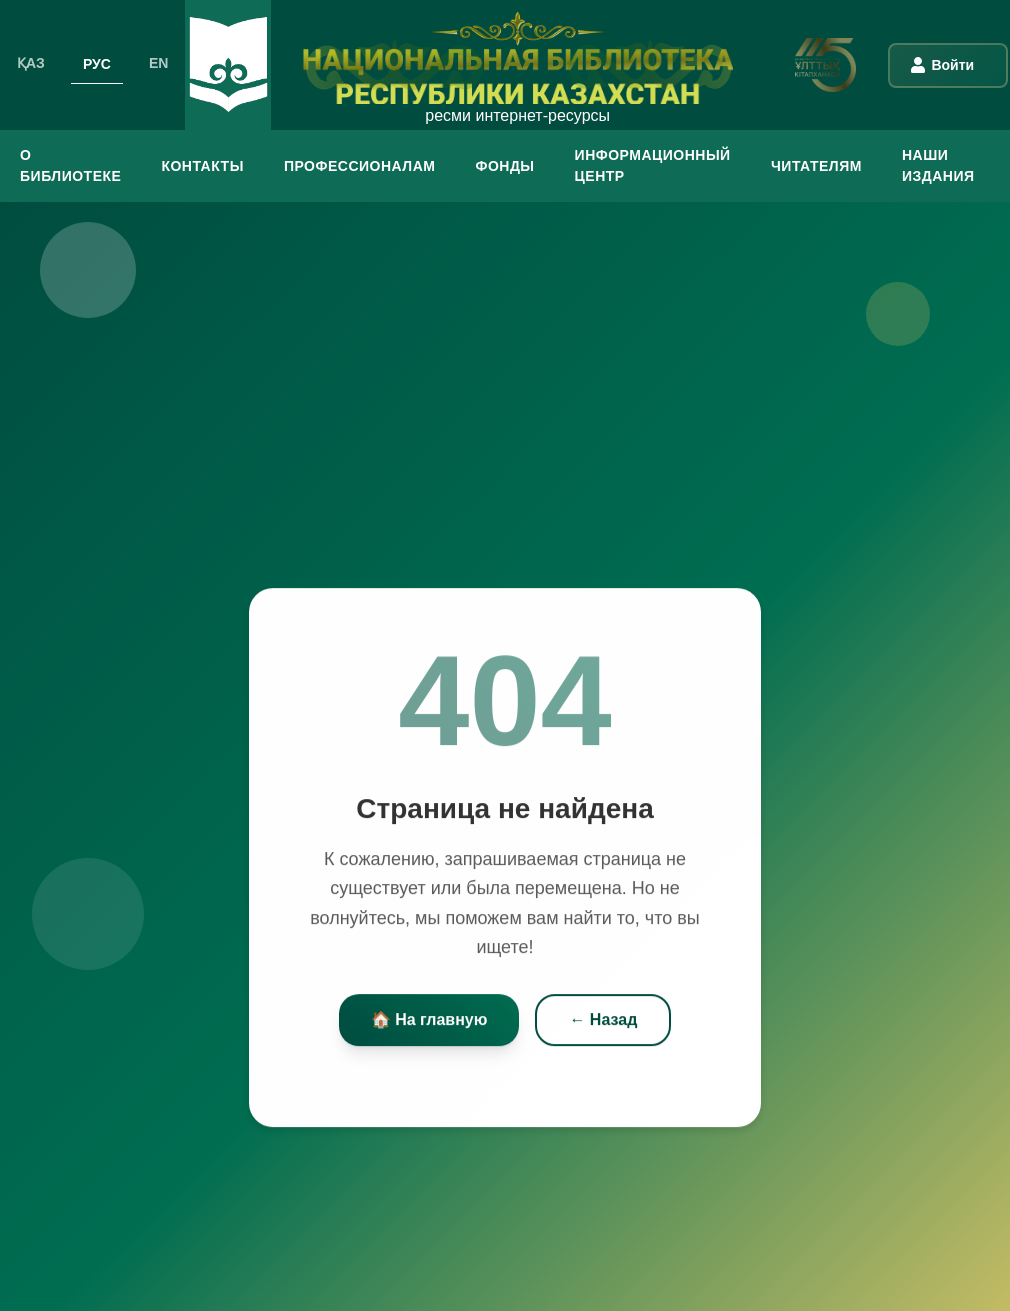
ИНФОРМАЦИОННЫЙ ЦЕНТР (653, 165)
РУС (97, 63)
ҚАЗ (31, 63)
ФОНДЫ (504, 166)
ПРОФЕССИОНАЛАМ (360, 166)
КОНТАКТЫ (202, 166)
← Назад (603, 1021)
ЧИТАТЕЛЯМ (816, 166)
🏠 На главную (429, 1021)
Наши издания (938, 165)
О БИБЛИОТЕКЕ (70, 165)
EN (158, 63)
